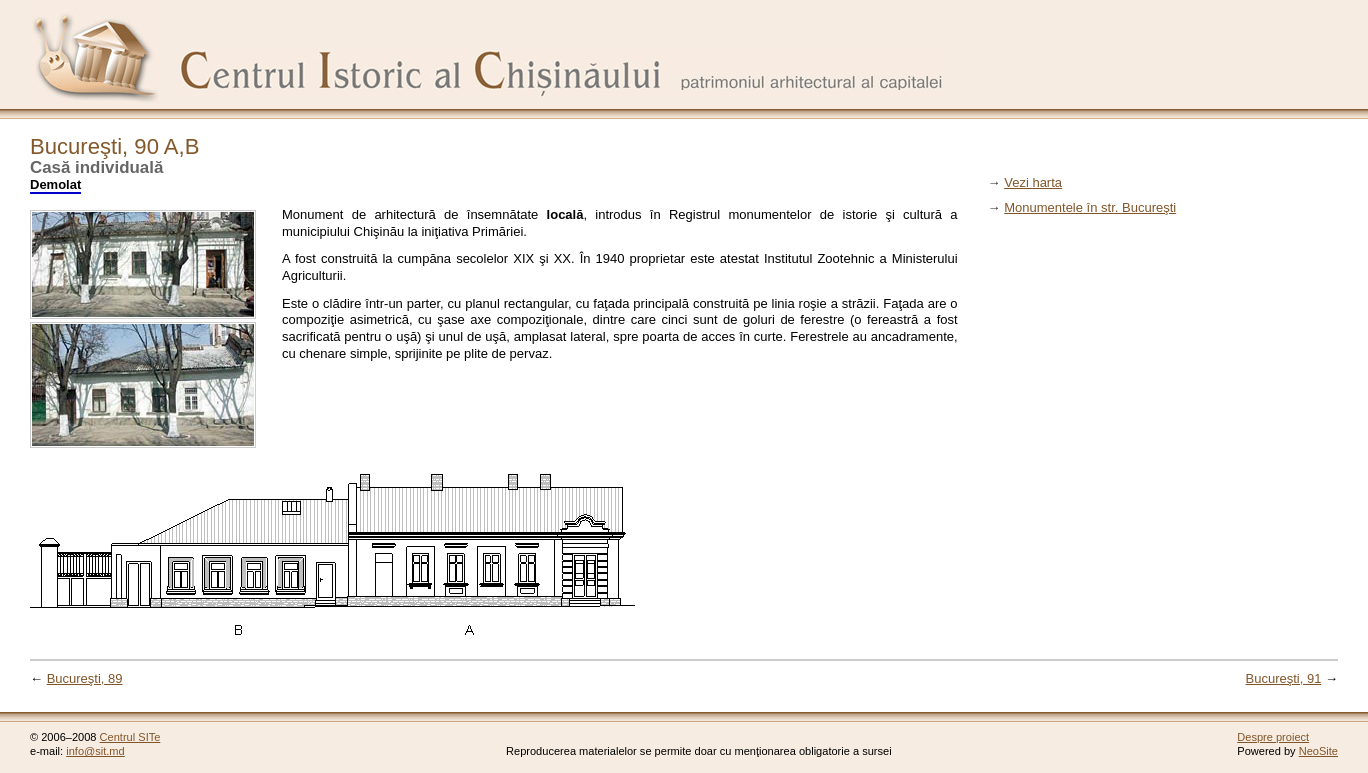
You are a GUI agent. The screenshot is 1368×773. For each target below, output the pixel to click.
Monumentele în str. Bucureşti (1090, 207)
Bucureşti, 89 (85, 678)
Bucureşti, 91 (1284, 678)
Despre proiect (1273, 737)
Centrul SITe (130, 737)
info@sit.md (95, 751)
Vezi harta (1033, 182)
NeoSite (1318, 751)
